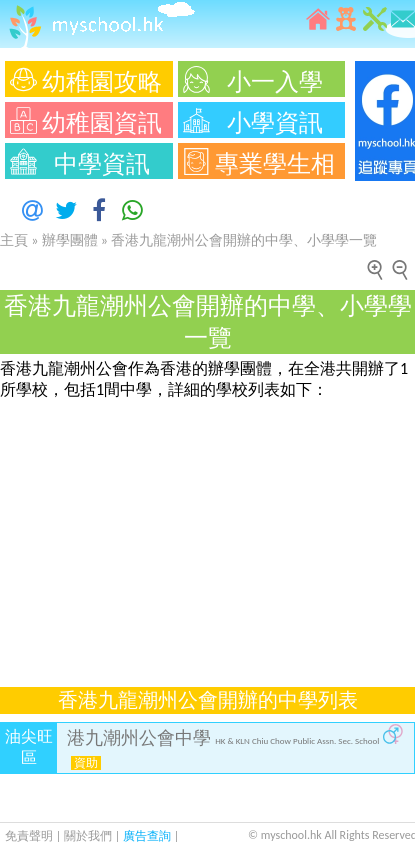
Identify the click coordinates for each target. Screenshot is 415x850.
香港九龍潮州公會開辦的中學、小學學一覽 (244, 240)
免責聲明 (29, 836)
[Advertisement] (202, 532)
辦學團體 (70, 240)
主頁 (14, 240)
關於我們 (89, 836)
